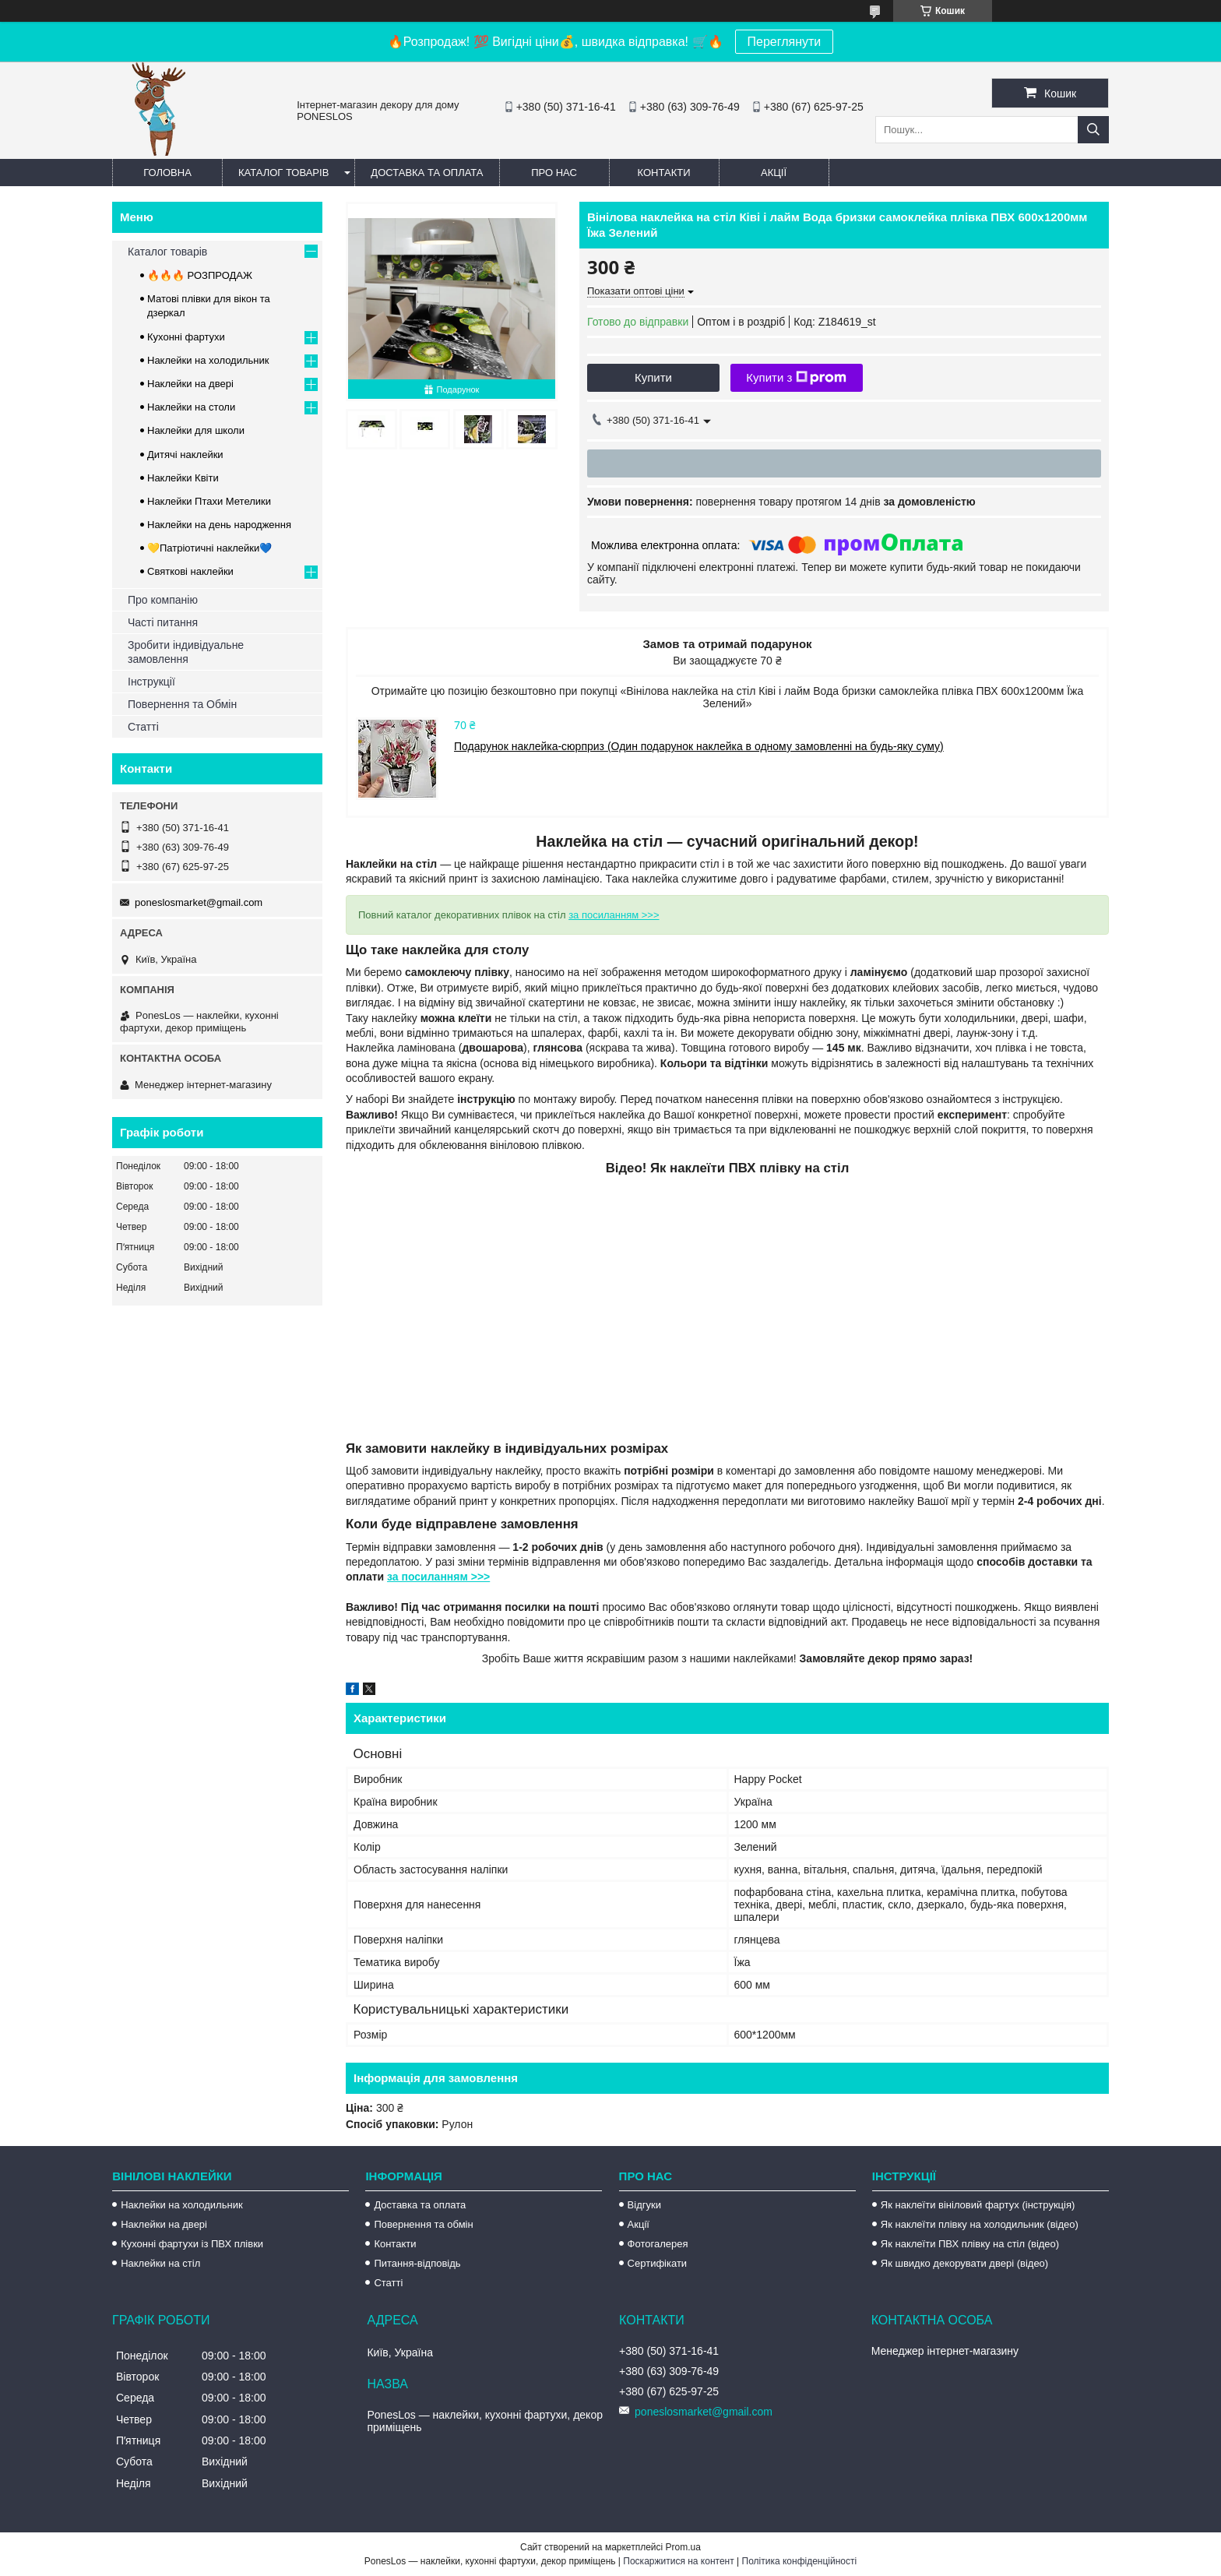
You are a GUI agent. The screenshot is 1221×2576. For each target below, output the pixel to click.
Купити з (796, 378)
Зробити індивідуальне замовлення (186, 652)
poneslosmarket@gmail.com (198, 902)
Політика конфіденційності (799, 2561)
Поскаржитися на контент (678, 2561)
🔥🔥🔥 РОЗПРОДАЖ (199, 275)
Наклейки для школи (196, 430)
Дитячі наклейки (185, 454)
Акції (773, 172)
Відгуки (644, 2205)
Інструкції (151, 681)
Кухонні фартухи (186, 337)
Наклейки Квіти (183, 478)
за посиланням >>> (613, 915)
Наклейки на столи (191, 407)
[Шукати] (1093, 129)
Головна (167, 172)
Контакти (664, 172)
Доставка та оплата (427, 172)
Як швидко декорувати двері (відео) (964, 2263)
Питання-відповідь (417, 2263)
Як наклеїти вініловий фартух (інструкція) (978, 2205)
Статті (143, 727)
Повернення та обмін (423, 2224)
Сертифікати (658, 2263)
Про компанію (163, 600)
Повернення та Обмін (182, 704)
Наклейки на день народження (219, 524)
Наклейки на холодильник (208, 360)
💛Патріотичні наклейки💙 (209, 548)
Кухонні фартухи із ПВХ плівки (192, 2244)
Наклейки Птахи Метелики (209, 501)
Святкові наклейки (190, 571)
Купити (653, 377)
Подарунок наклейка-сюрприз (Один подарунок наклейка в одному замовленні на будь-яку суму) (699, 746)
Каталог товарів (283, 172)
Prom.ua (683, 2547)
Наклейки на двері (190, 383)
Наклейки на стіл (160, 2263)
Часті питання (163, 622)
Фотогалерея (658, 2244)
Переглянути (785, 41)
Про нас (554, 172)
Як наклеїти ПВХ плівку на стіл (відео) (970, 2244)
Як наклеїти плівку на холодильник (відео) (979, 2224)
